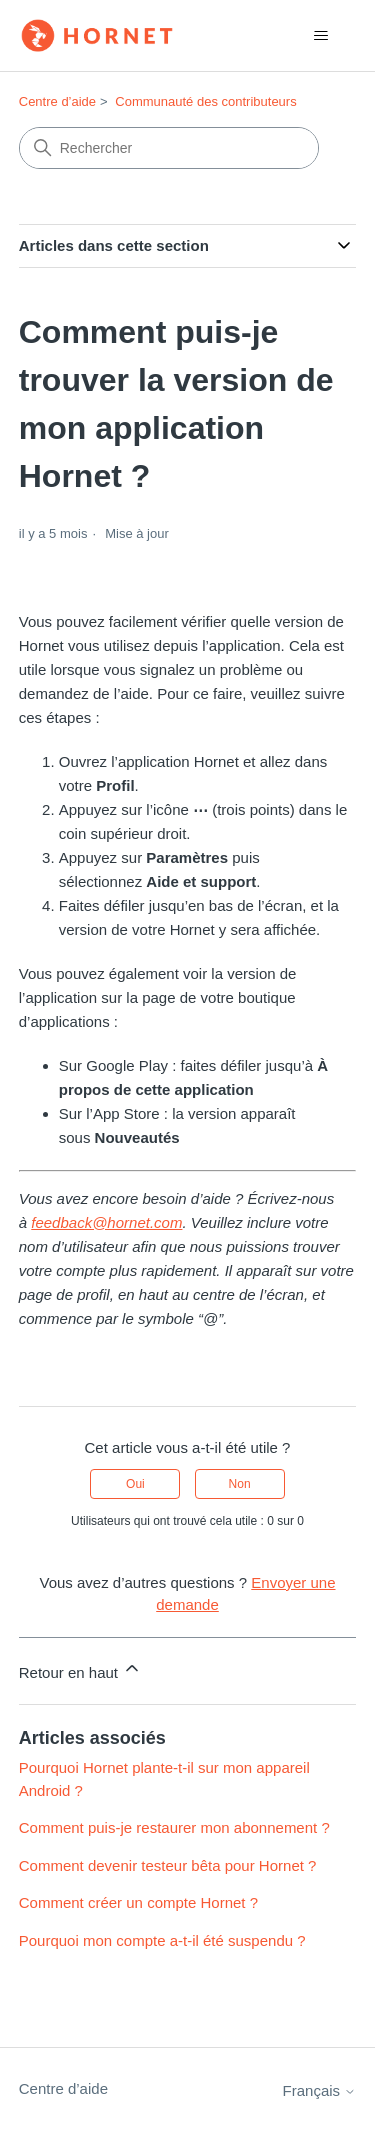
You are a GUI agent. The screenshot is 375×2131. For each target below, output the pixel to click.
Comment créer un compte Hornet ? (138, 1902)
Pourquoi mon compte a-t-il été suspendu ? (162, 1940)
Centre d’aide (57, 101)
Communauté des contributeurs (205, 101)
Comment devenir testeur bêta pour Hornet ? (168, 1865)
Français (320, 2090)
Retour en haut (80, 1669)
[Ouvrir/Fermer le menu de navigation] (320, 36)
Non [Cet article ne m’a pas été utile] (240, 1484)
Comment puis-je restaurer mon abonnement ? (174, 1827)
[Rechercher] (169, 148)
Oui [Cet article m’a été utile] (135, 1484)
